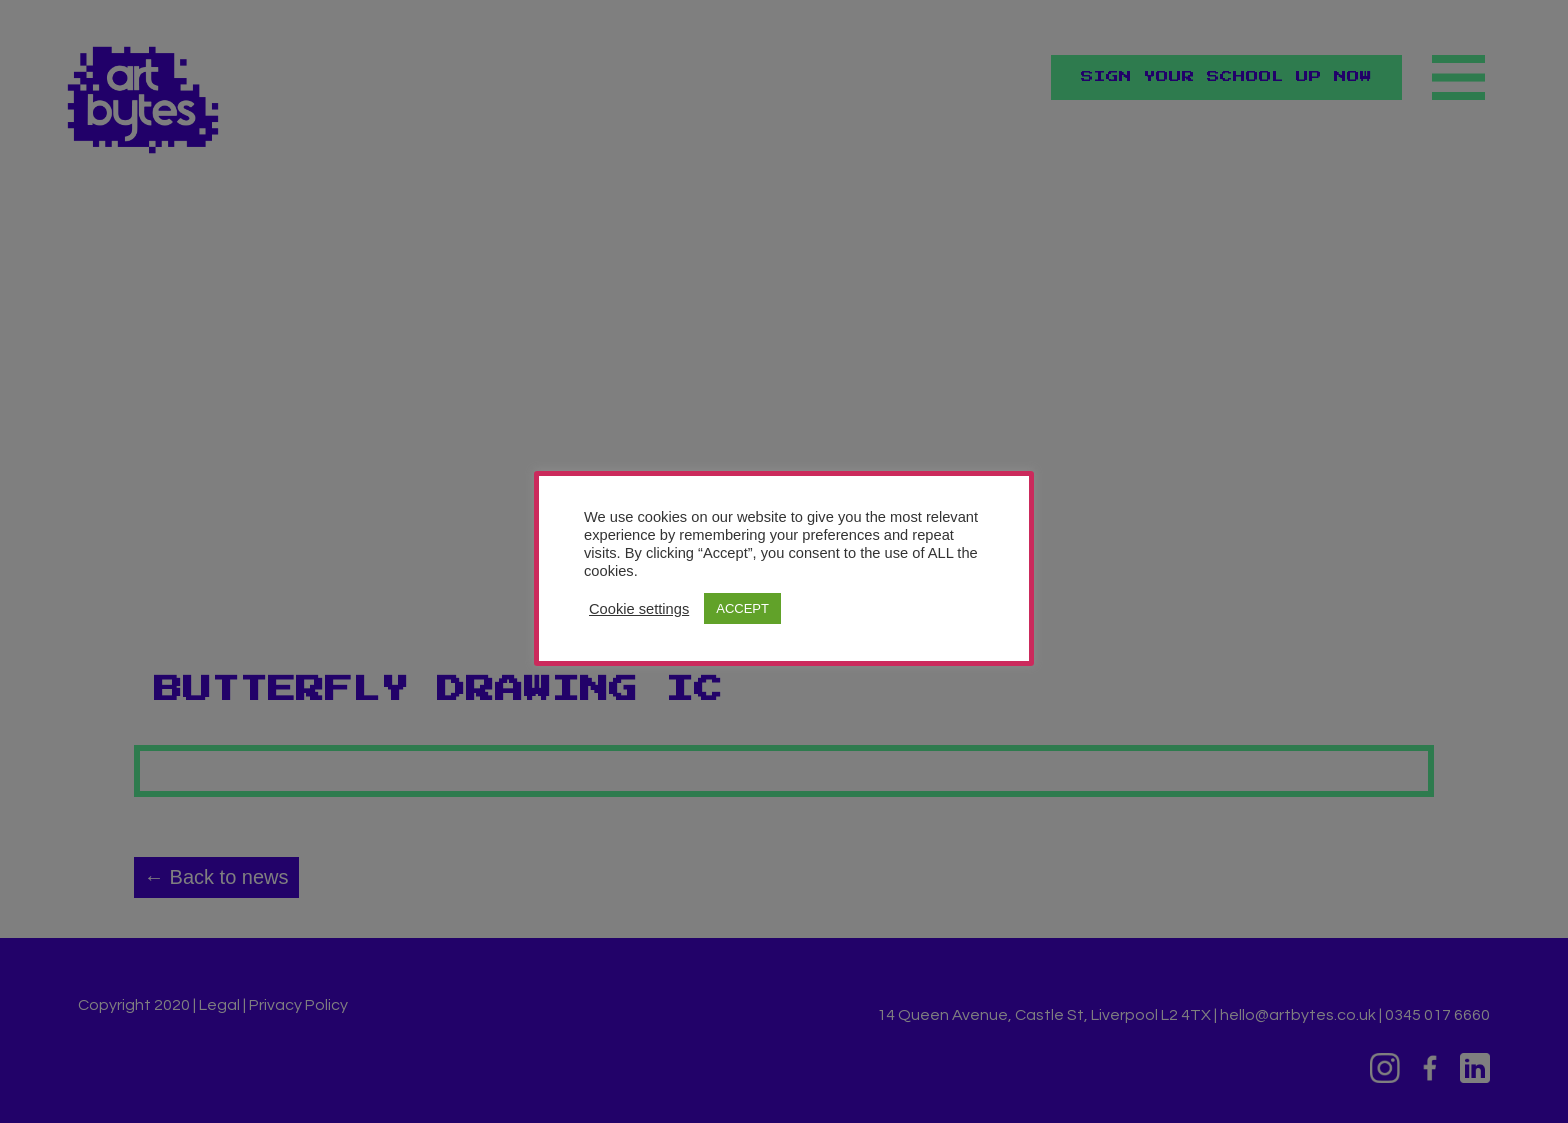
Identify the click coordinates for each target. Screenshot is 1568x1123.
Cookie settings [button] (639, 609)
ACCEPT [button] (742, 608)
